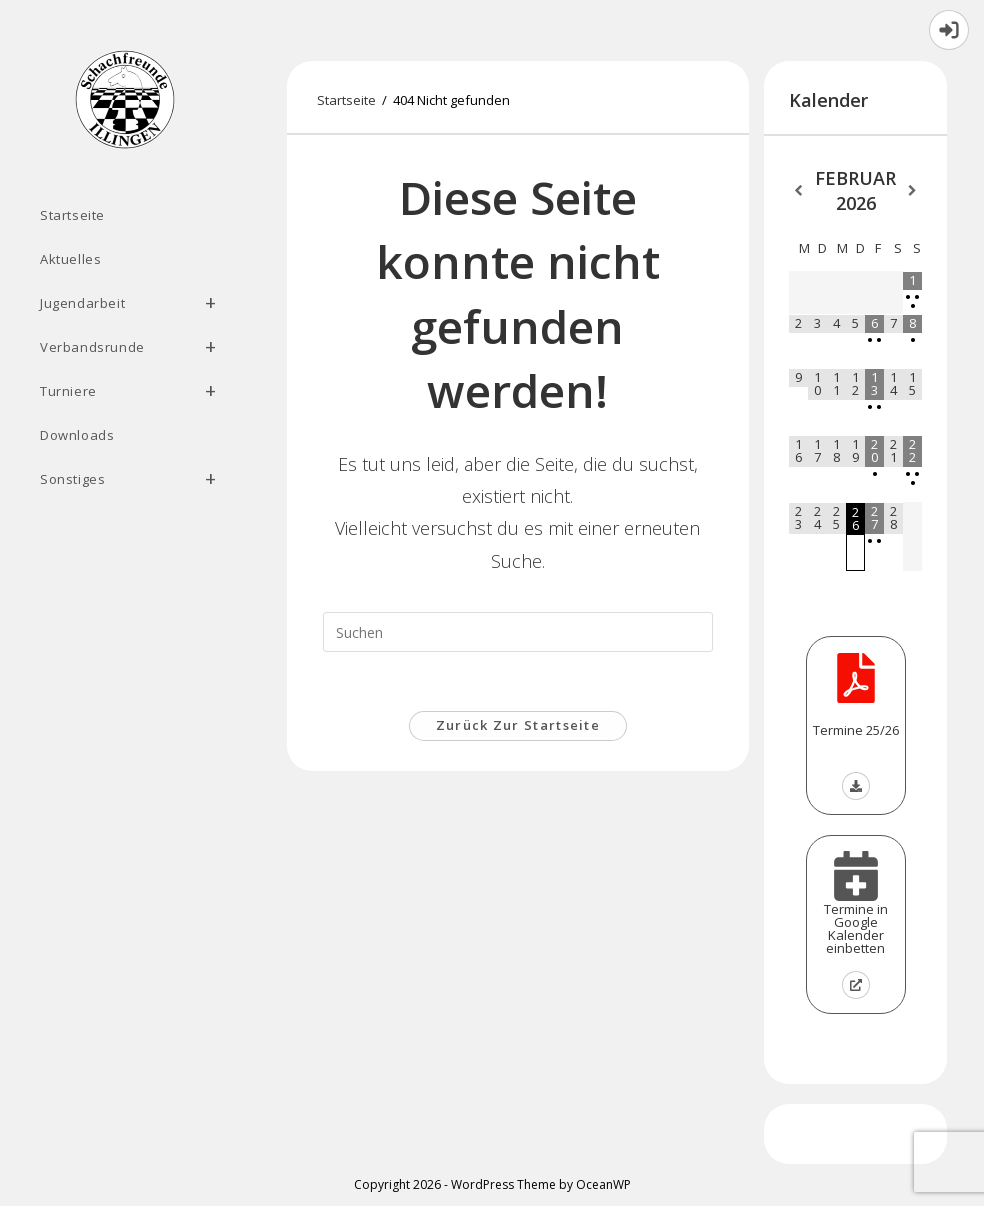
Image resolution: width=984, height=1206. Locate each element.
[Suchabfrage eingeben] (518, 632)
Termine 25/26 (856, 730)
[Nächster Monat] (912, 191)
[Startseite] (346, 100)
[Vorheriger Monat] (798, 191)
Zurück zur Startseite (518, 727)
